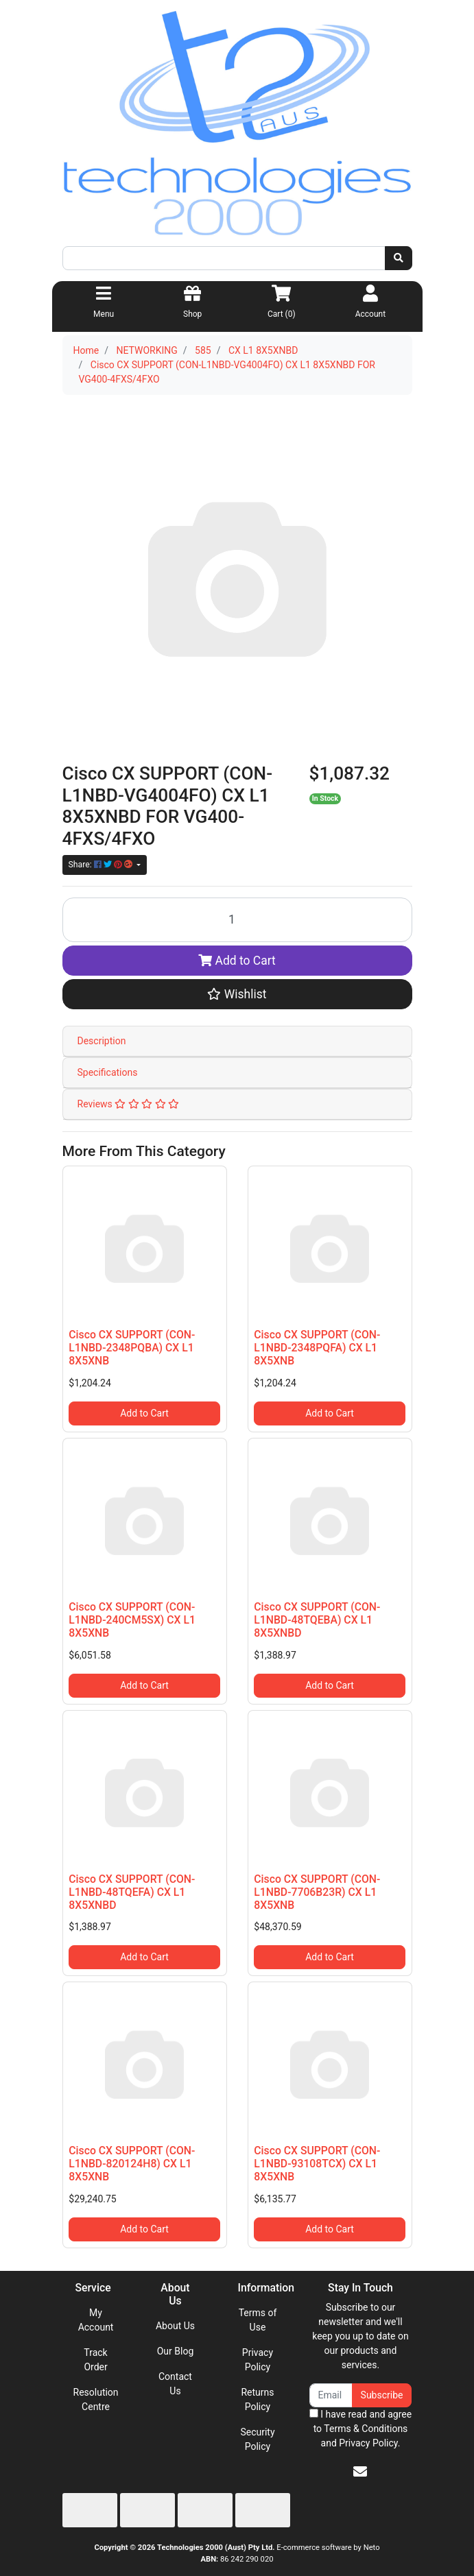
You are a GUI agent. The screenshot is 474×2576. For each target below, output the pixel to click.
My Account (96, 2320)
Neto (372, 2547)
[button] (237, 994)
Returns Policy (257, 2399)
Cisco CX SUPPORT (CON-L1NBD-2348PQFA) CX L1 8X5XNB (317, 1347)
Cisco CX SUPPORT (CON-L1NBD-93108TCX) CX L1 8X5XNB (317, 2163)
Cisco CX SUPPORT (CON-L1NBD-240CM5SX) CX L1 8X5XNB (132, 1619)
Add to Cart (237, 960)
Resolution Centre (96, 2399)
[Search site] (398, 258)
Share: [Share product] (101, 864)
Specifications (108, 1072)
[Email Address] (331, 2395)
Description (102, 1040)
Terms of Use (258, 2320)
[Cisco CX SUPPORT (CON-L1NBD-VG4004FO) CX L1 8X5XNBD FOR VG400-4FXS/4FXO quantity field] (237, 920)
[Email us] (360, 2472)
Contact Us (175, 2383)
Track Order (95, 2359)
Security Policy (257, 2439)
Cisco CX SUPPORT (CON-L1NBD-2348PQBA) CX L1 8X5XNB (132, 1347)
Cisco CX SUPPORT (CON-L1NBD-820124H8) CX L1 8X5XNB (132, 2163)
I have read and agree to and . (360, 2428)
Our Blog (175, 2351)
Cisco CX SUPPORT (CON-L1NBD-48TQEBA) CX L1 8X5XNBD (317, 1619)
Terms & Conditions (365, 2428)
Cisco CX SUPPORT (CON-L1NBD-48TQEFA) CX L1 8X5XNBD (132, 1892)
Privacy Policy (257, 2359)
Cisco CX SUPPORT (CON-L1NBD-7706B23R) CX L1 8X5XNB (317, 1892)
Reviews (129, 1103)
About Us (175, 2325)
